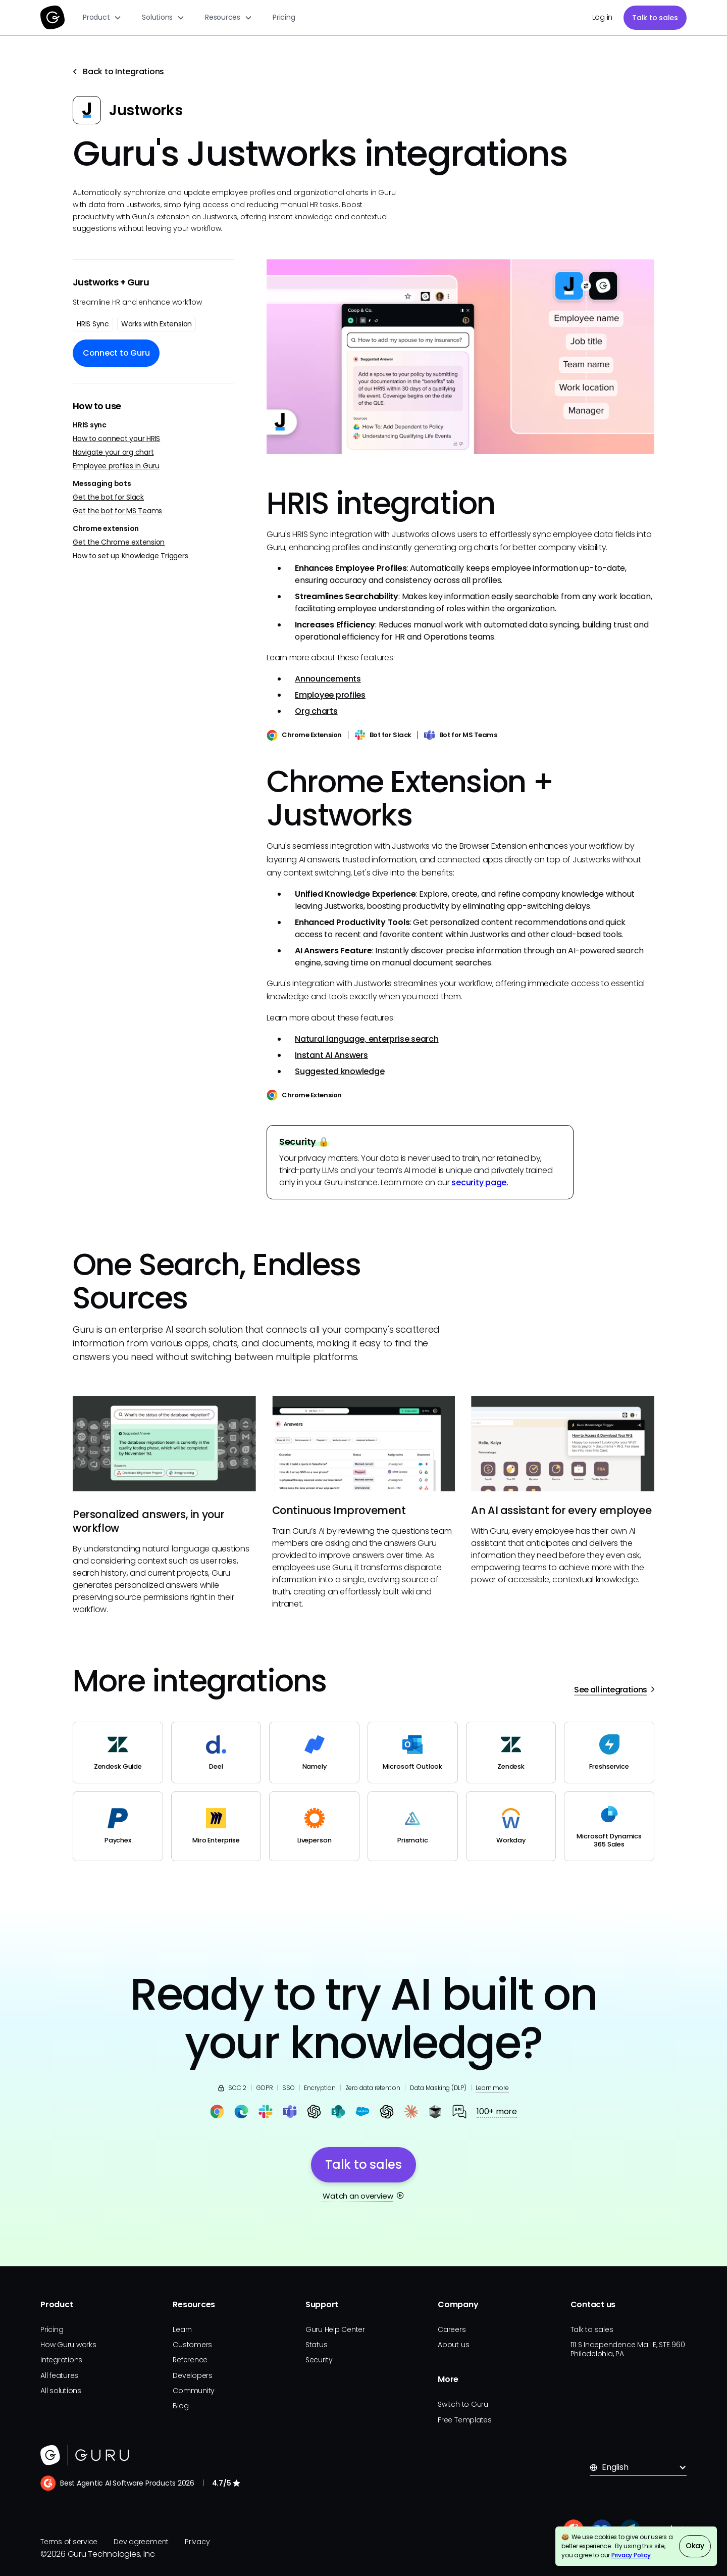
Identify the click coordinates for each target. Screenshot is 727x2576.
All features (59, 2375)
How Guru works (68, 2345)
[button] (102, 17)
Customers (192, 2345)
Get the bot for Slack (108, 497)
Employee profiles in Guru (116, 466)
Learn (182, 2329)
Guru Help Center (335, 2329)
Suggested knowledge (339, 1071)
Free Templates (465, 2420)
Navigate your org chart (113, 452)
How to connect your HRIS (116, 439)
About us (453, 2345)
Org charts (316, 711)
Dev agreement (141, 2542)
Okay (695, 2546)
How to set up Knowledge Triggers (130, 556)
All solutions (60, 2391)
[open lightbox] (460, 356)
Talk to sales (655, 18)
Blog (180, 2406)
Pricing (284, 17)
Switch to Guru (463, 2404)
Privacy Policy (631, 2555)
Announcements (328, 679)
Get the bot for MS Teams (117, 511)
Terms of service (68, 2542)
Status (316, 2345)
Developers (193, 2375)
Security (319, 2360)
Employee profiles (330, 695)
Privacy (197, 2542)
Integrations (61, 2360)
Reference (190, 2360)
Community (194, 2391)
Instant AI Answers (331, 1055)
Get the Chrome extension (119, 542)
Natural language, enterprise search (367, 1039)
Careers (451, 2329)
